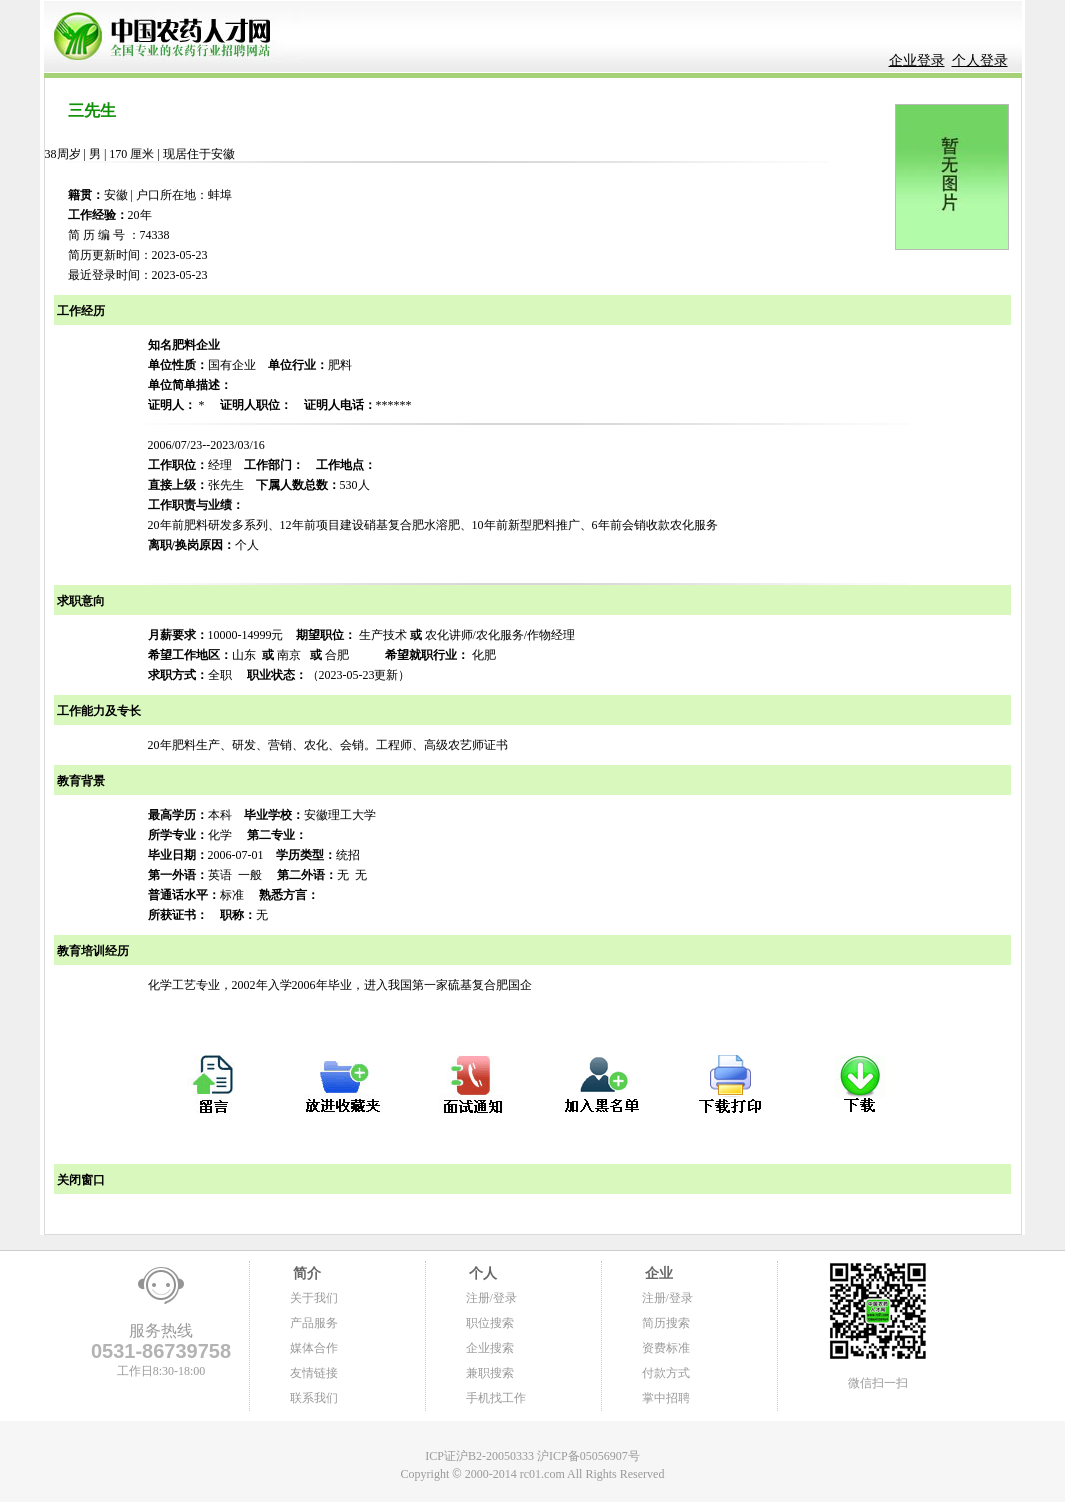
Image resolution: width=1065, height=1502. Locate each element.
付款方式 (666, 1373)
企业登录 (917, 60)
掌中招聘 (666, 1398)
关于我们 (314, 1298)
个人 (482, 1273)
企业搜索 (490, 1348)
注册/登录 (491, 1298)
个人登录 (980, 60)
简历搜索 (666, 1323)
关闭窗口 (79, 1180)
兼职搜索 (490, 1373)
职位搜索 (490, 1323)
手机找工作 (496, 1398)
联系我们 (314, 1398)
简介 (306, 1273)
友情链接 (314, 1373)
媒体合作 (314, 1348)
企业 (658, 1273)
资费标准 (666, 1348)
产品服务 (314, 1323)
